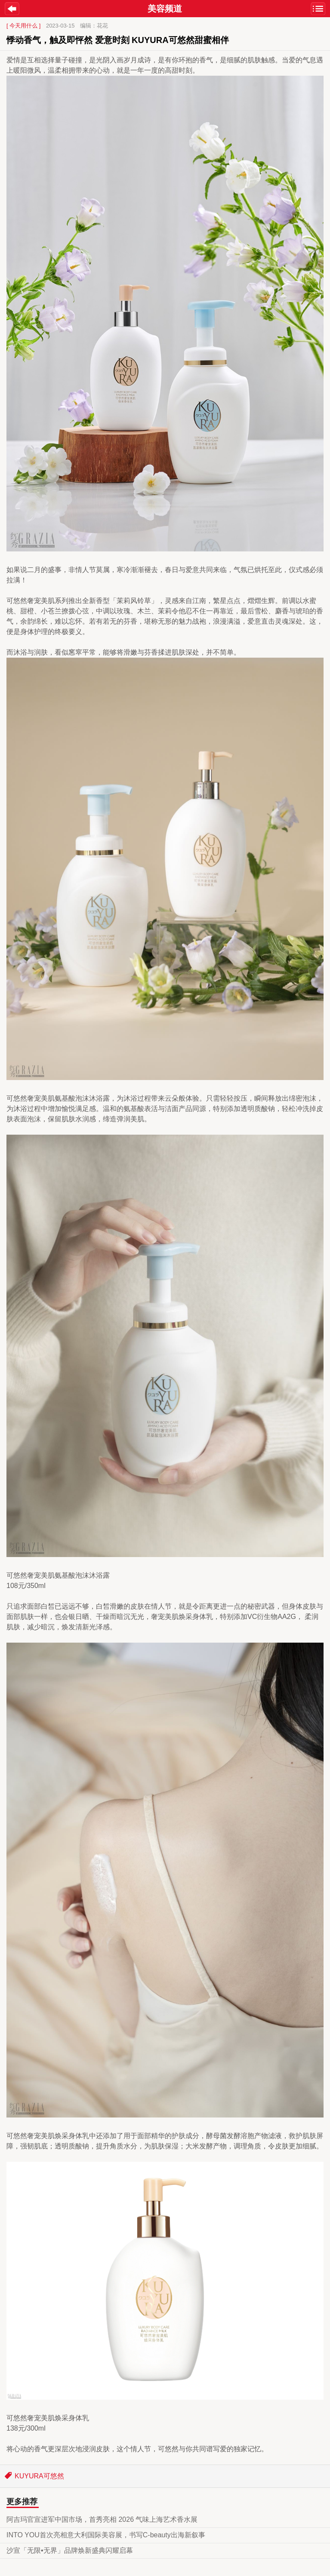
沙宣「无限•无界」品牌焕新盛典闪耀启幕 (69, 2550)
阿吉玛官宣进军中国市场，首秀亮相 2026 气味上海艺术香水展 (101, 2519)
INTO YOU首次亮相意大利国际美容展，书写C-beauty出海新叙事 (105, 2535)
